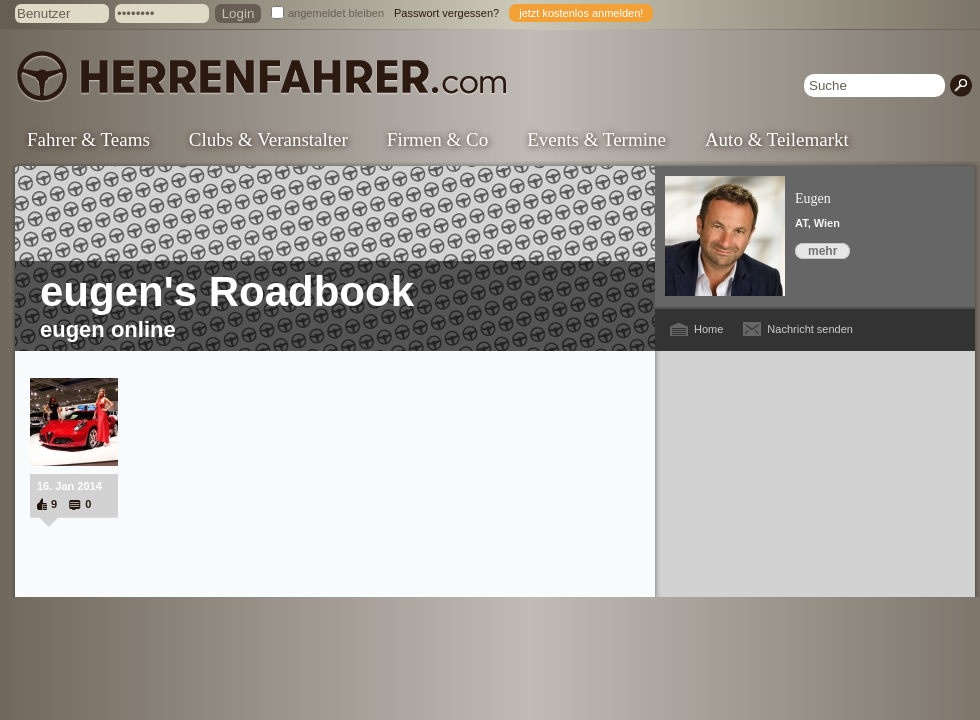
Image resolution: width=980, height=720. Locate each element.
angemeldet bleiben (336, 13)
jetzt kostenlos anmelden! (581, 13)
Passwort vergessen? (446, 13)
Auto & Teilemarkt (777, 139)
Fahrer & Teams (88, 139)
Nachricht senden (810, 329)
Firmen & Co (437, 139)
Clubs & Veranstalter (268, 139)
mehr (822, 251)
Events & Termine (596, 139)
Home (708, 329)
